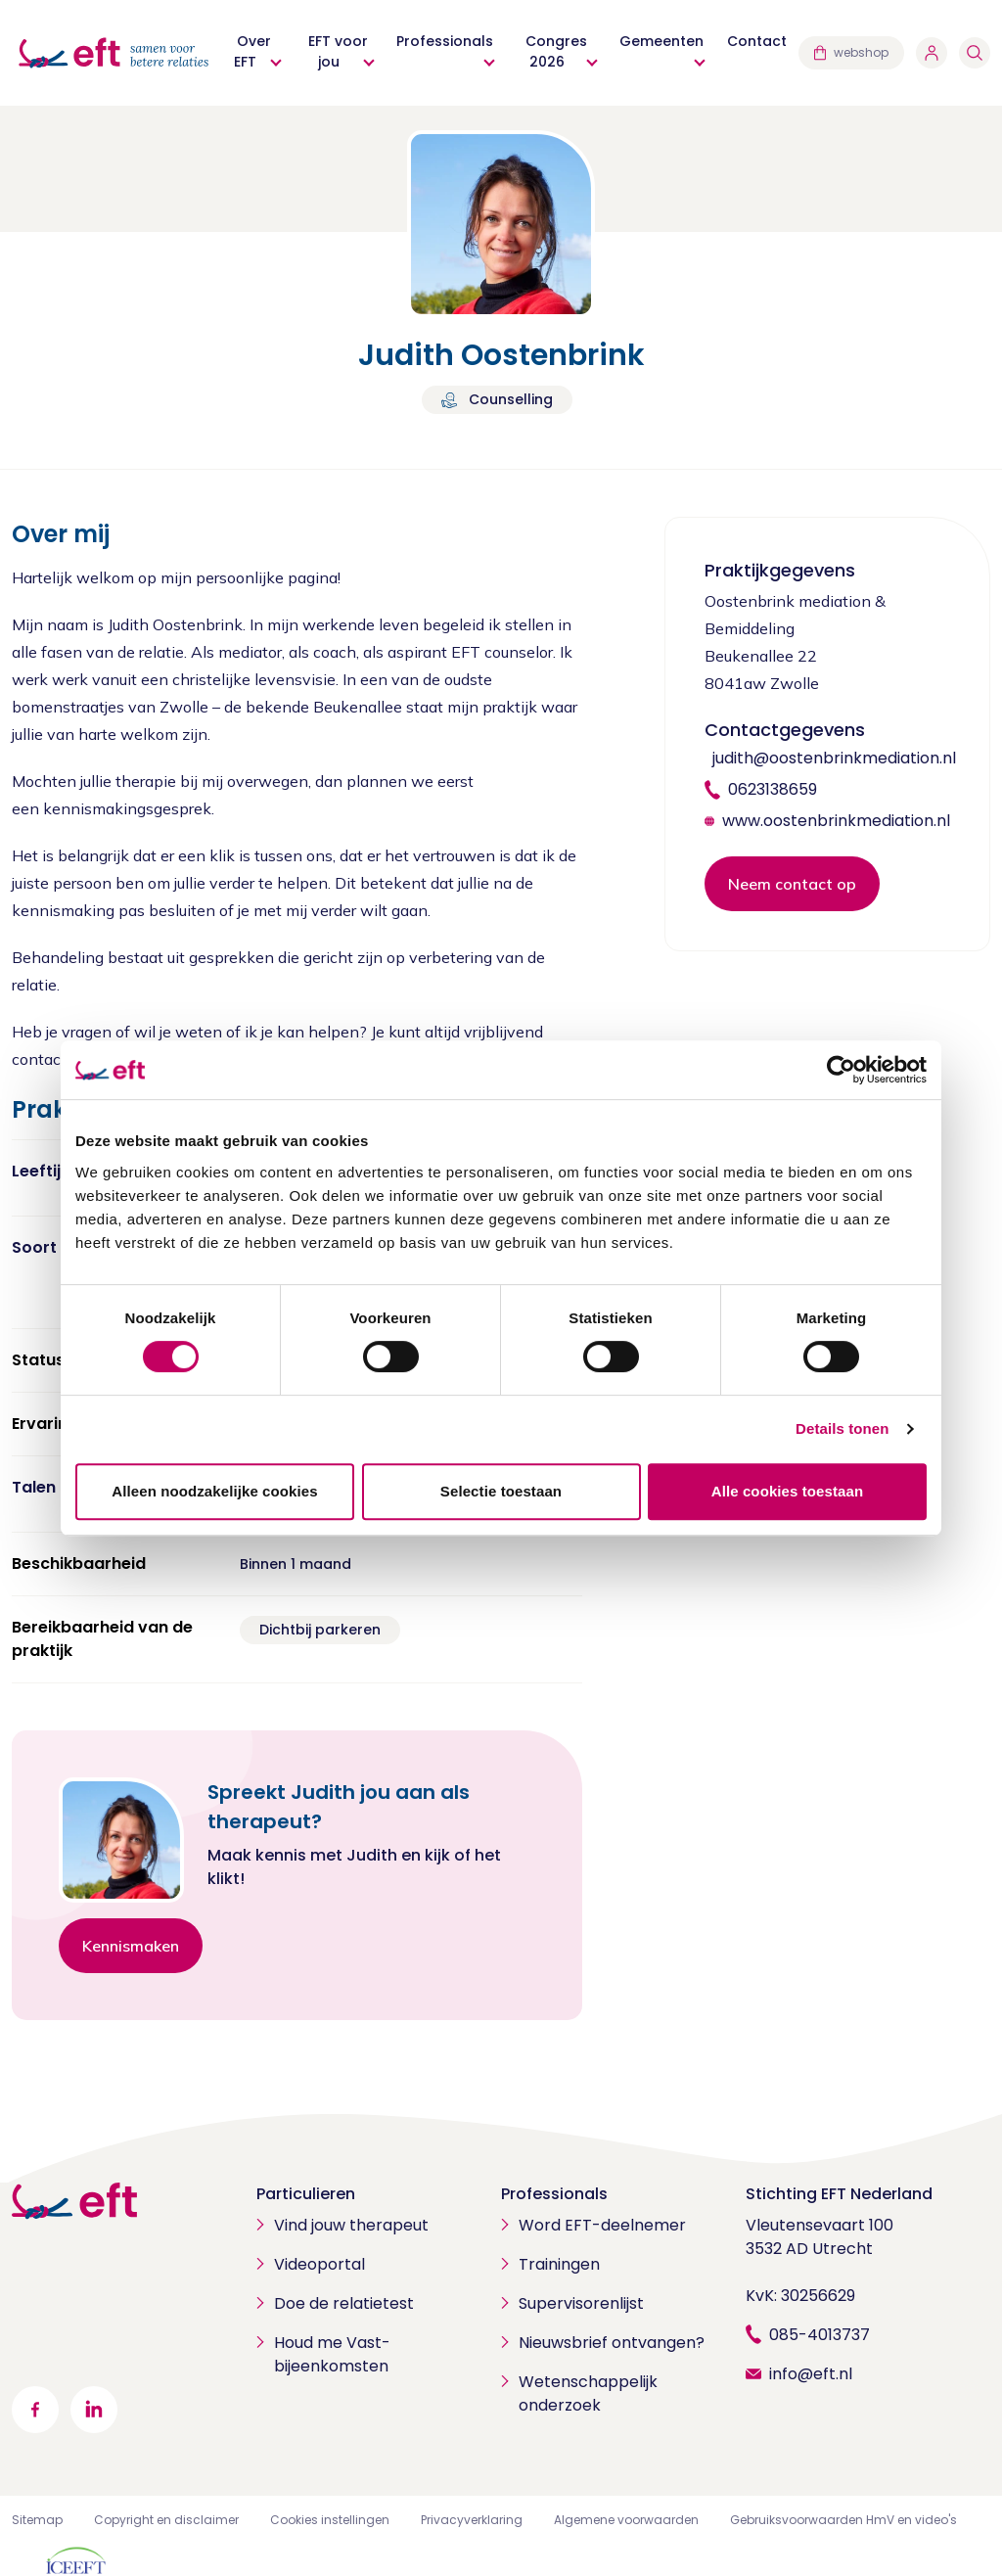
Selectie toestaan (501, 1491)
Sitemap (37, 2519)
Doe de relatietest (344, 2303)
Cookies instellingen (329, 2519)
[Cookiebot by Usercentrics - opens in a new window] (841, 1069)
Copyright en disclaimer (166, 2519)
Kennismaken (130, 1945)
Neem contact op (792, 884)
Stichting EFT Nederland (839, 2194)
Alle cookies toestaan (787, 1491)
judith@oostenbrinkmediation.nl (834, 758)
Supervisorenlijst (581, 2303)
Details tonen (842, 1428)
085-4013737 (819, 2334)
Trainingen (559, 2264)
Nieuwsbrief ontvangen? (612, 2342)
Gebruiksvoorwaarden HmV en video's (843, 2519)
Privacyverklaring (472, 2519)
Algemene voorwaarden (626, 2519)
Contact (757, 41)
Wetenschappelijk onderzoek (588, 2393)
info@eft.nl (810, 2374)
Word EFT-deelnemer (602, 2225)
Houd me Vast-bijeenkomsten (332, 2354)
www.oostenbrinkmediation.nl (836, 820)
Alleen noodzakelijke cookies (214, 1491)
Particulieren (305, 2194)
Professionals (554, 2194)
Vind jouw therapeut (351, 2225)
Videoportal (319, 2264)
